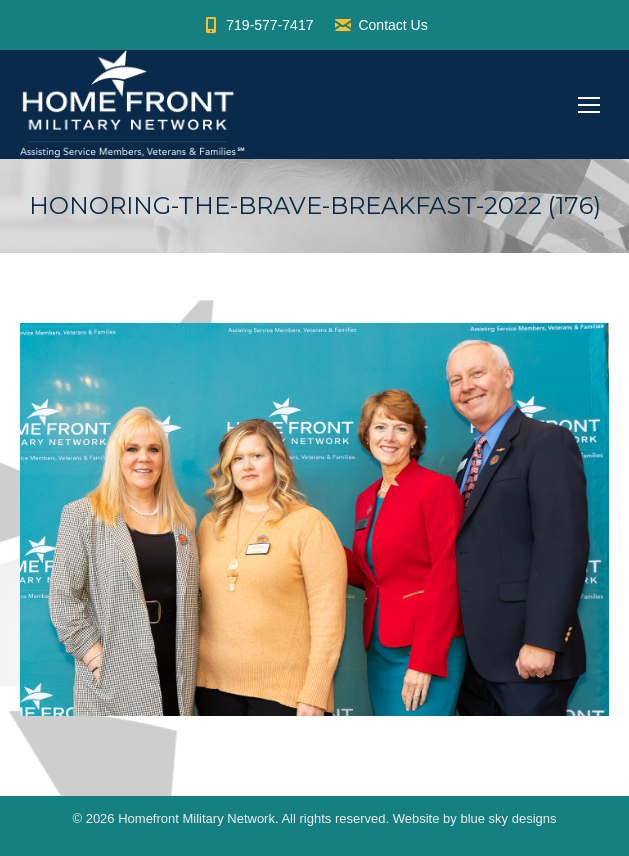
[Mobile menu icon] (589, 105)
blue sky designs (508, 818)
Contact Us (380, 25)
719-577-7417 (257, 25)
